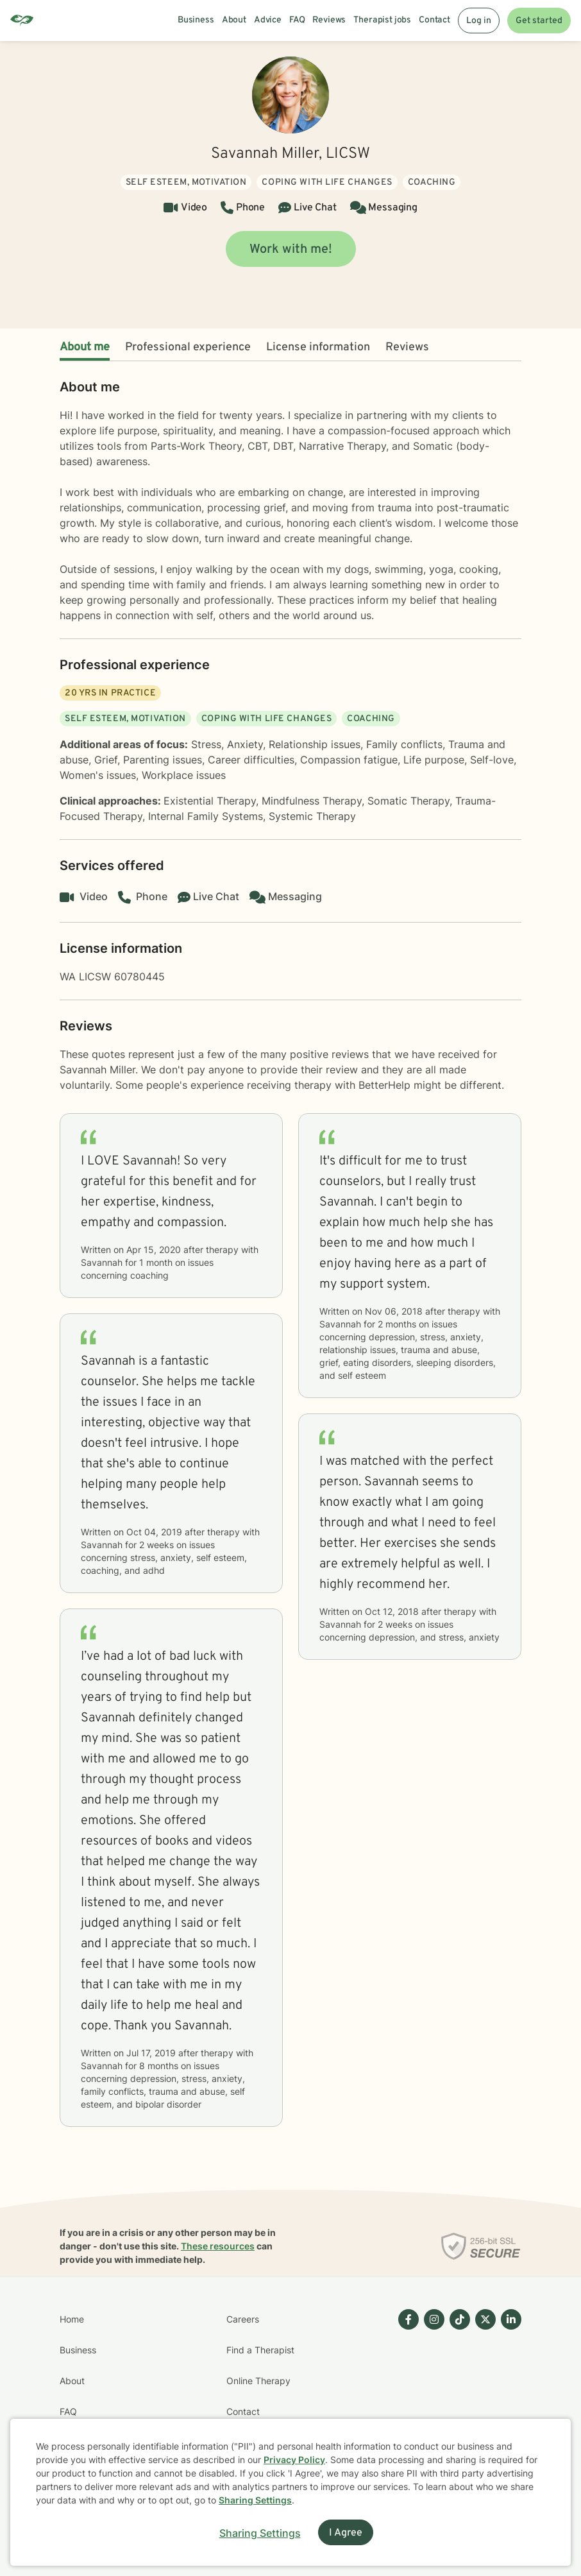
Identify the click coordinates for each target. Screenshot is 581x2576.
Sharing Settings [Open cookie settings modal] (260, 2533)
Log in (478, 20)
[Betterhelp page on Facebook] (406, 2396)
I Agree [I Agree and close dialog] (345, 2533)
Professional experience (188, 347)
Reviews (407, 347)
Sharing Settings (255, 2500)
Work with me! (290, 249)
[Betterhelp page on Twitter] (483, 2396)
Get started (539, 20)
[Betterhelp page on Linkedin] (508, 2396)
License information (318, 347)
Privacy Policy (294, 2459)
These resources (218, 2245)
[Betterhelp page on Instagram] (431, 2396)
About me (85, 347)
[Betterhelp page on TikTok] (457, 2396)
